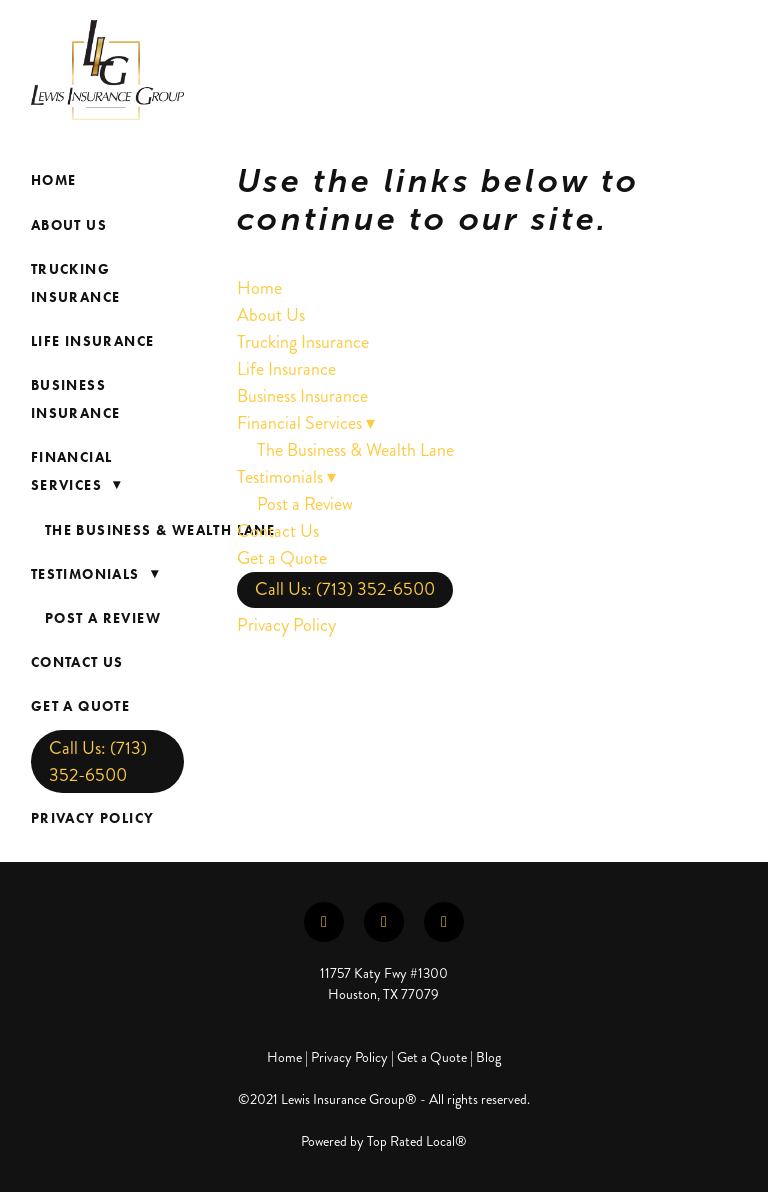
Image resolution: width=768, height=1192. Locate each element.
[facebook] (324, 922)
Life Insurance (93, 341)
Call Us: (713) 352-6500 (98, 761)
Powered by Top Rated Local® (384, 1141)
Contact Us (77, 662)
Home (54, 180)
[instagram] (444, 922)
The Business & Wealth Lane (160, 530)
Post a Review (103, 618)
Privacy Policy (93, 818)
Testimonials (99, 574)
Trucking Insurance (76, 283)
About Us (69, 225)
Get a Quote (80, 706)
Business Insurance (76, 399)
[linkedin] (384, 922)
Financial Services (80, 471)
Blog (488, 1057)
